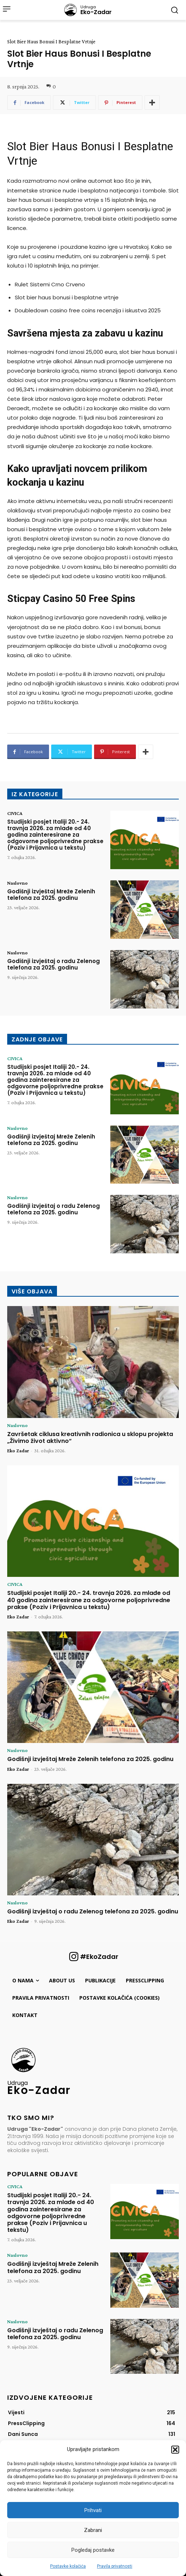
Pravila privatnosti (114, 2566)
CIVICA (14, 813)
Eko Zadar (18, 1450)
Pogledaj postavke (93, 2550)
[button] (175, 2449)
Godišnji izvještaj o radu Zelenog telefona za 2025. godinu (53, 964)
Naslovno (17, 882)
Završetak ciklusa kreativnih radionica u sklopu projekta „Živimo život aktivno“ (90, 1437)
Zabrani (93, 2530)
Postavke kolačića (68, 2566)
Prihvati (93, 2510)
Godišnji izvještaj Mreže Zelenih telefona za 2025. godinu (51, 895)
